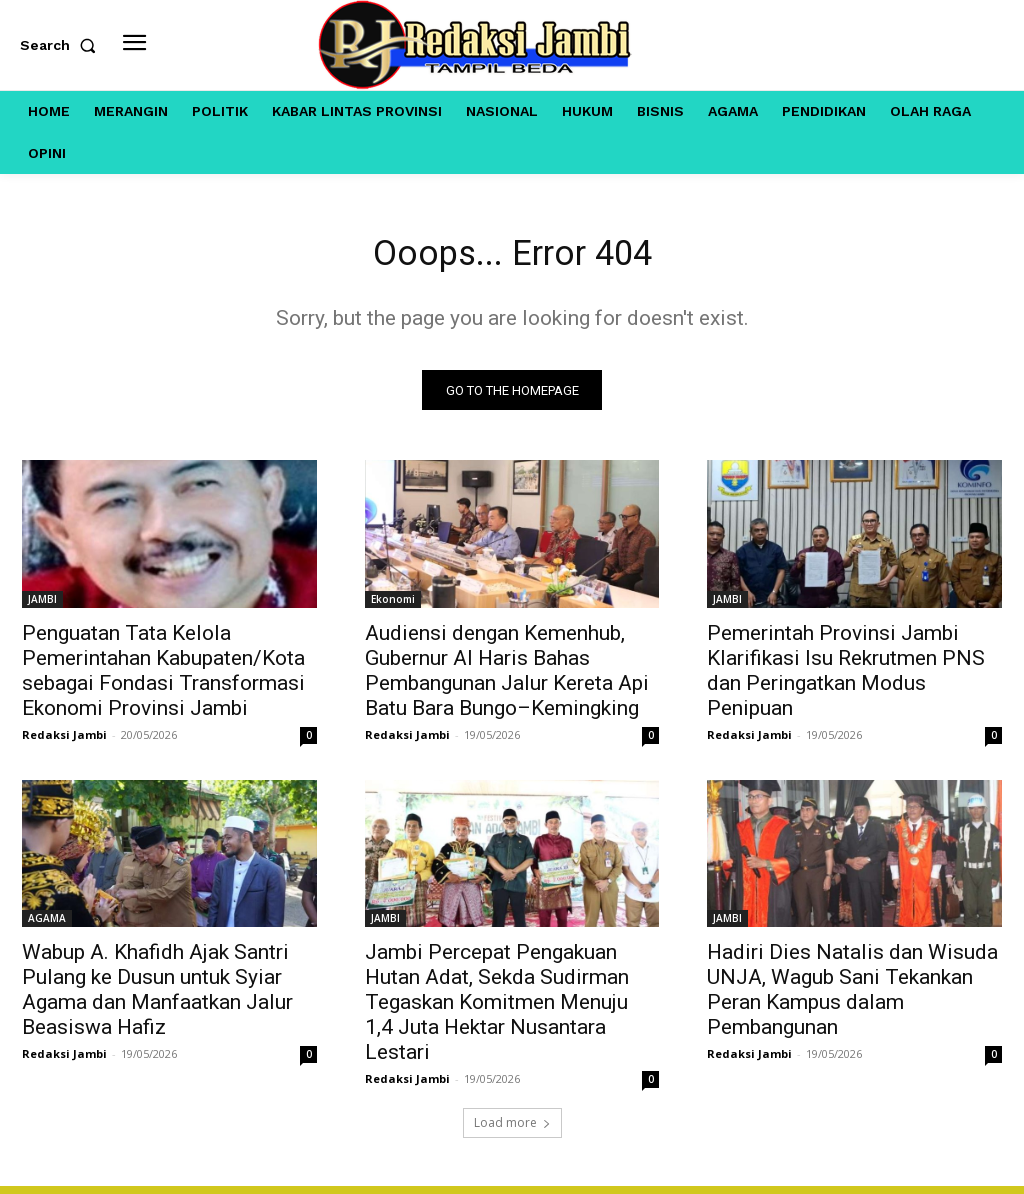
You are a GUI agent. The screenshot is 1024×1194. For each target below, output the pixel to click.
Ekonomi (393, 606)
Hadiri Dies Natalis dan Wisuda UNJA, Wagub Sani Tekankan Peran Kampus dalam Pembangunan (852, 997)
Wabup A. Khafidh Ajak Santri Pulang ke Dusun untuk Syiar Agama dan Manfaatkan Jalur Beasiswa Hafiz (157, 997)
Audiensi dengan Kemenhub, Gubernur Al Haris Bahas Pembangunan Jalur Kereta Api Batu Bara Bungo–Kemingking (507, 677)
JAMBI (42, 606)
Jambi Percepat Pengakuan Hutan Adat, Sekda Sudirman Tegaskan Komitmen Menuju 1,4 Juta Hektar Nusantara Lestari (497, 1010)
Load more (512, 1130)
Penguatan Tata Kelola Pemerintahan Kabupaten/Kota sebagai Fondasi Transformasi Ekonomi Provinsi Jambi (163, 677)
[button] (62, 45)
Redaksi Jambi (64, 741)
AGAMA (47, 926)
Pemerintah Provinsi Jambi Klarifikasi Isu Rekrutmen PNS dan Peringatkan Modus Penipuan (846, 677)
